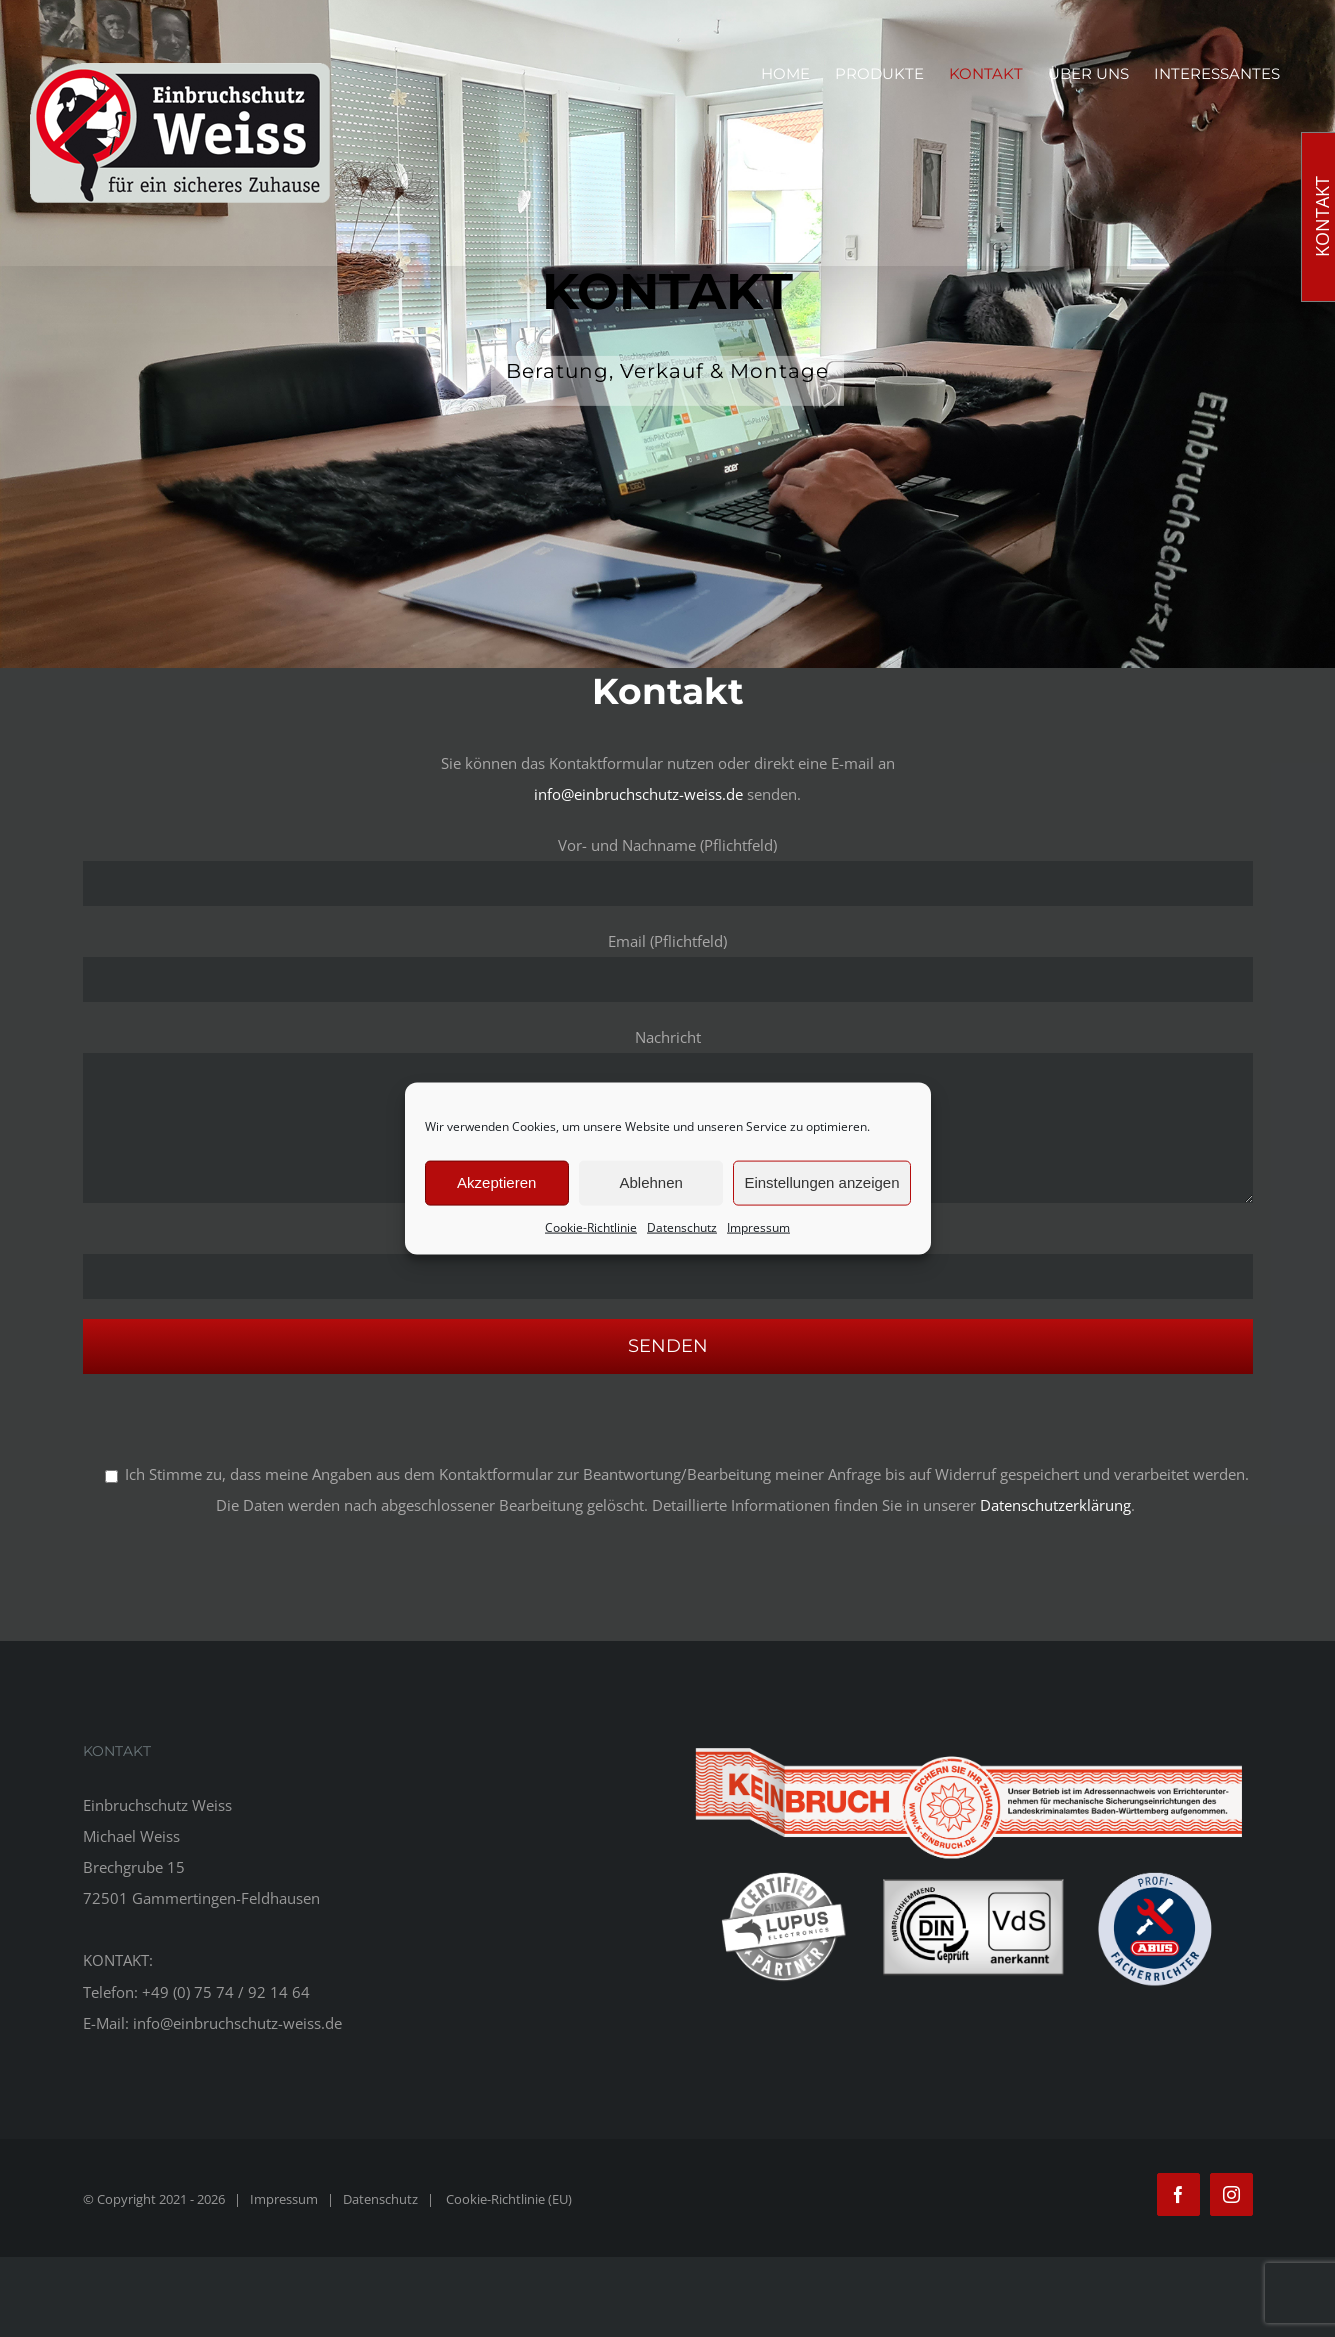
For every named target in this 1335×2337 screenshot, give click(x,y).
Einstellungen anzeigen (821, 1182)
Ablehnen (650, 1182)
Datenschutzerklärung (1055, 1505)
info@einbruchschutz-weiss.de (638, 794)
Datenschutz (682, 1226)
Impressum (758, 1226)
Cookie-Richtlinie (591, 1226)
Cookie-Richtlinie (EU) (509, 2199)
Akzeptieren (496, 1182)
